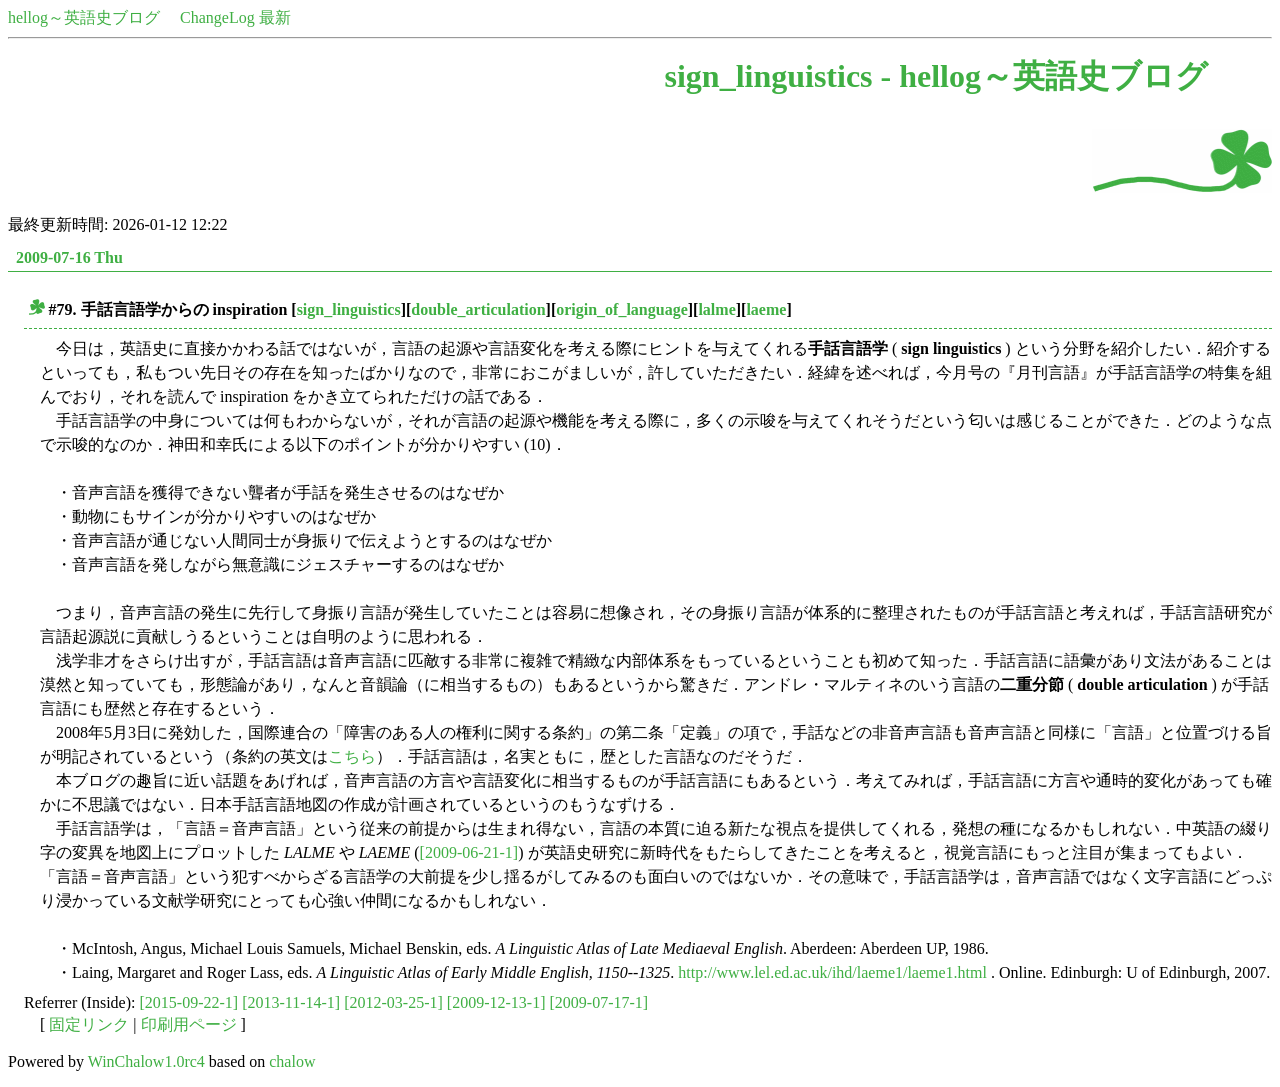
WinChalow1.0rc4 (146, 1061)
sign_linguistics (349, 309)
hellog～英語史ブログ (84, 17)
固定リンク (89, 1024)
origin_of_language (622, 309)
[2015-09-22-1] (189, 1002)
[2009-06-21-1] (469, 852)
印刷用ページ (189, 1024)
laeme (766, 309)
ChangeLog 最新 (235, 17)
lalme (716, 309)
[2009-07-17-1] (598, 1002)
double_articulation (478, 309)
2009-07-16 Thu (69, 257)
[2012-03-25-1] (393, 1002)
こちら (352, 756)
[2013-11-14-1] (291, 1002)
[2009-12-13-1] (496, 1002)
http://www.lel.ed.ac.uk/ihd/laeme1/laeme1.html (832, 972)
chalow (292, 1061)
